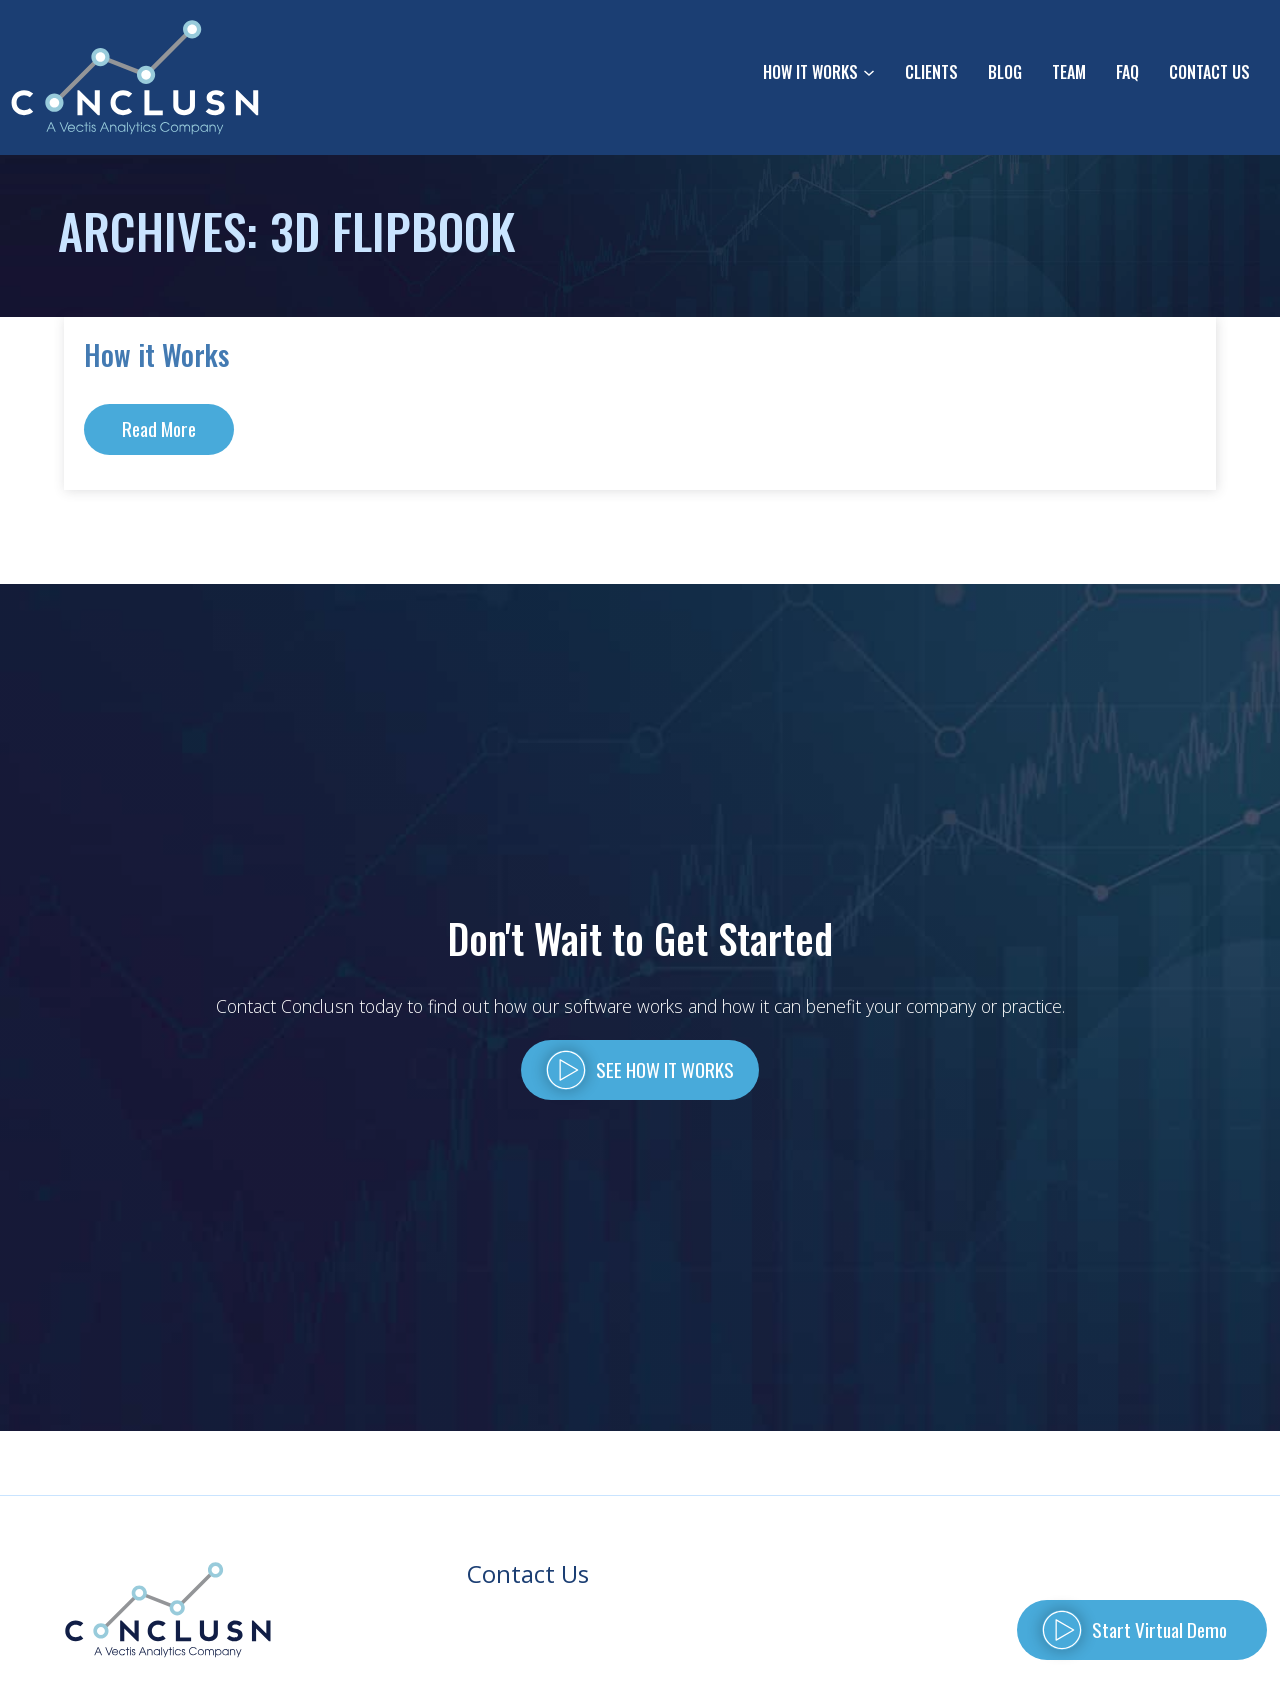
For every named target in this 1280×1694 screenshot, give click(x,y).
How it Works (156, 354)
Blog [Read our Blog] (1005, 72)
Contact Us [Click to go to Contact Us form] (1209, 72)
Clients (931, 72)
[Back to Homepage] (168, 1610)
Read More (159, 428)
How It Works (810, 72)
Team (1069, 72)
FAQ (1127, 72)
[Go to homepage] (136, 77)
